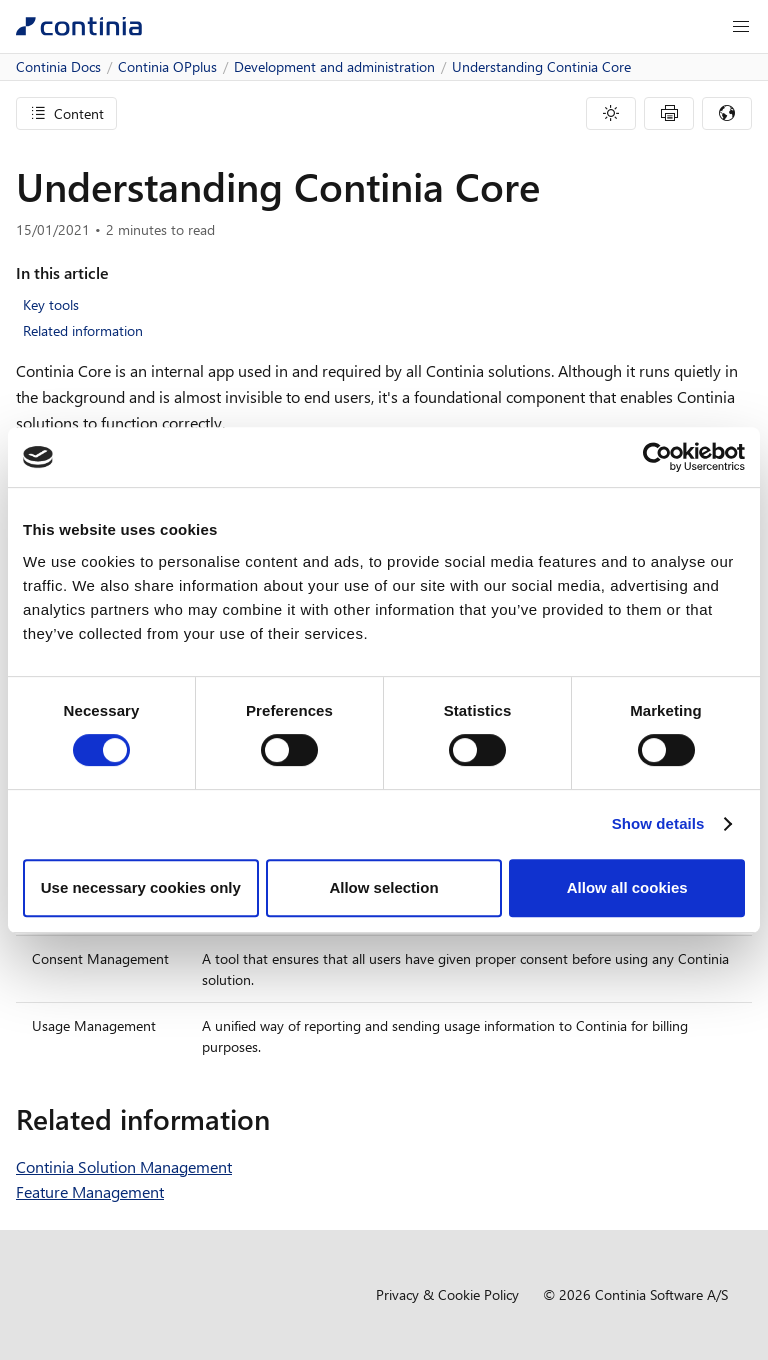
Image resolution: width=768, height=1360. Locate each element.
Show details (658, 823)
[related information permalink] (282, 1119)
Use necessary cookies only (141, 887)
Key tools (51, 304)
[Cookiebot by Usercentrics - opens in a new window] (657, 457)
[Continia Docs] (79, 26)
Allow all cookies (627, 887)
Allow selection (383, 887)
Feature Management (90, 1191)
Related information (83, 330)
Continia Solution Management (124, 1166)
